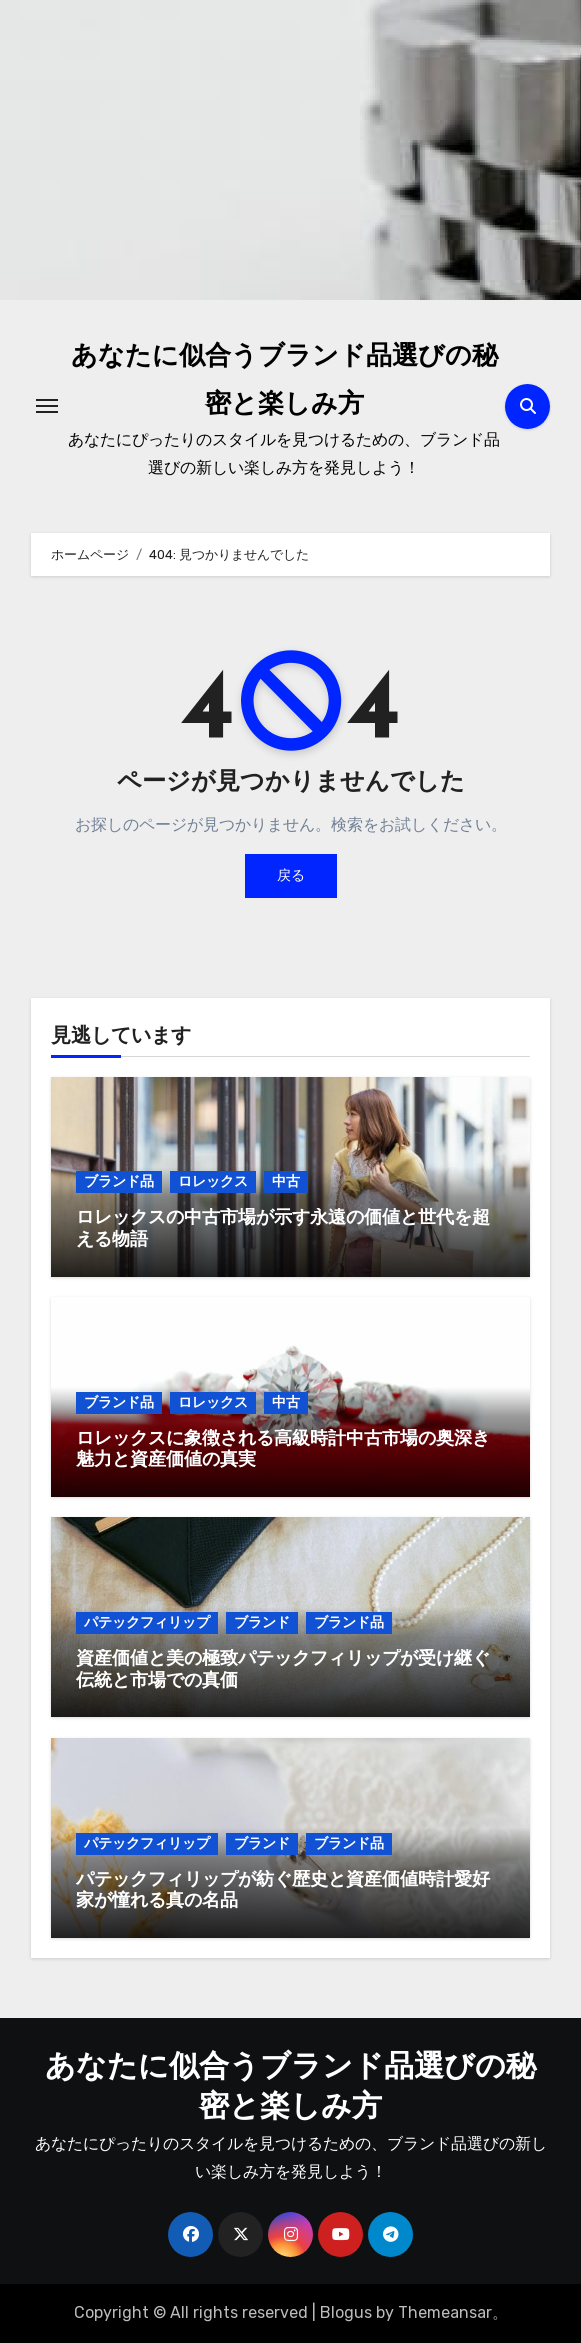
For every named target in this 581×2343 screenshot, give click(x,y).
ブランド (262, 1622)
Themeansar (445, 2312)
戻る (291, 875)
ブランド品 (119, 1181)
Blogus (346, 2312)
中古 (286, 1181)
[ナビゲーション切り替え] (47, 406)
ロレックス (213, 1181)
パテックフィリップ (147, 1622)
